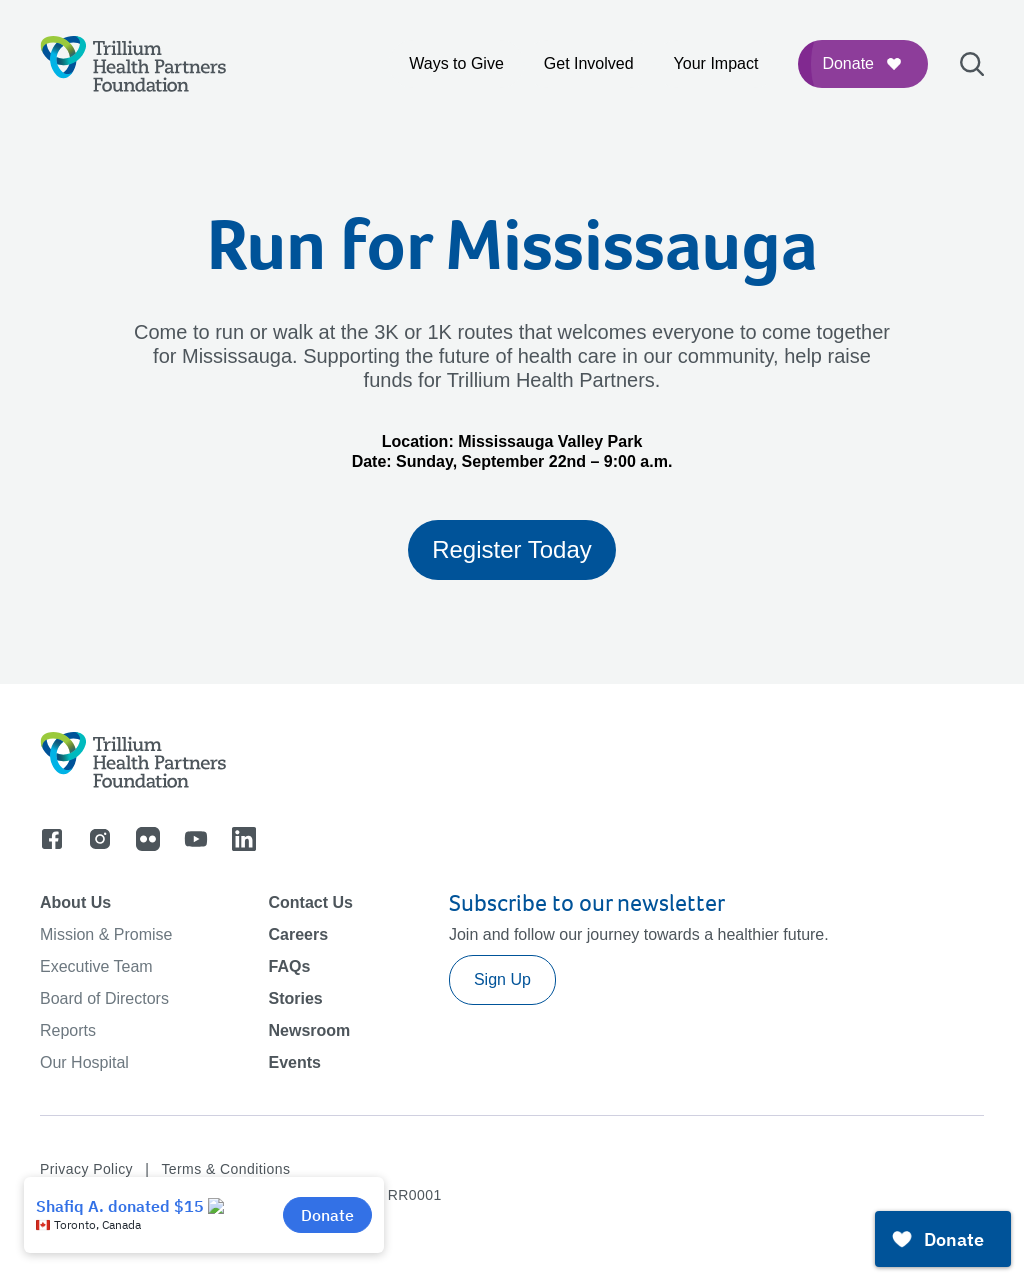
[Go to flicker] (148, 839)
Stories (295, 998)
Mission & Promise (106, 934)
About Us (75, 902)
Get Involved (589, 63)
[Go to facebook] (52, 839)
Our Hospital (84, 1062)
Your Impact (716, 63)
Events (294, 1062)
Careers (298, 934)
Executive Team (96, 966)
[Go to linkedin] (244, 839)
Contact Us (310, 902)
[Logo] (133, 64)
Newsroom (309, 1030)
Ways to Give (456, 63)
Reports (68, 1030)
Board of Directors (104, 998)
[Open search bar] (972, 64)
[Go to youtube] (196, 839)
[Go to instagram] (100, 839)
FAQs (289, 966)
